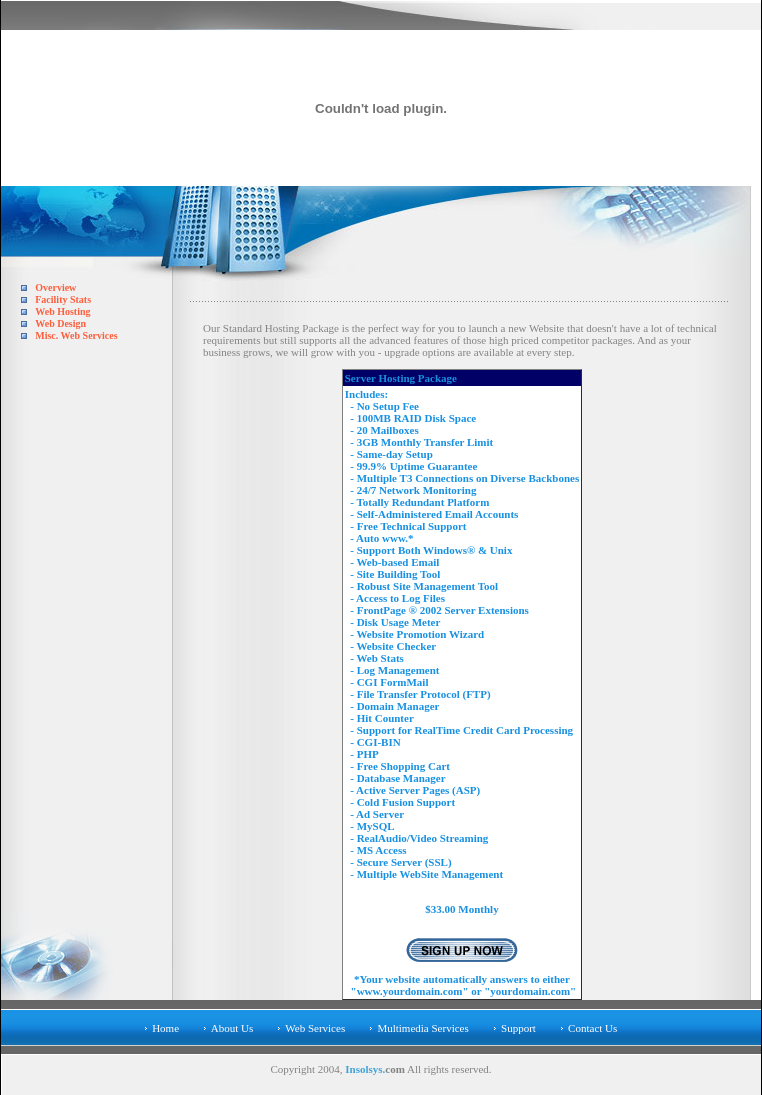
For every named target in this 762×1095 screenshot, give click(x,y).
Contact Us (592, 1028)
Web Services (315, 1028)
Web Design (60, 323)
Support (518, 1028)
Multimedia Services (422, 1028)
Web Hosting (62, 311)
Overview (55, 287)
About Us (232, 1028)
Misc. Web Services (76, 335)
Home (165, 1028)
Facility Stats (63, 299)
